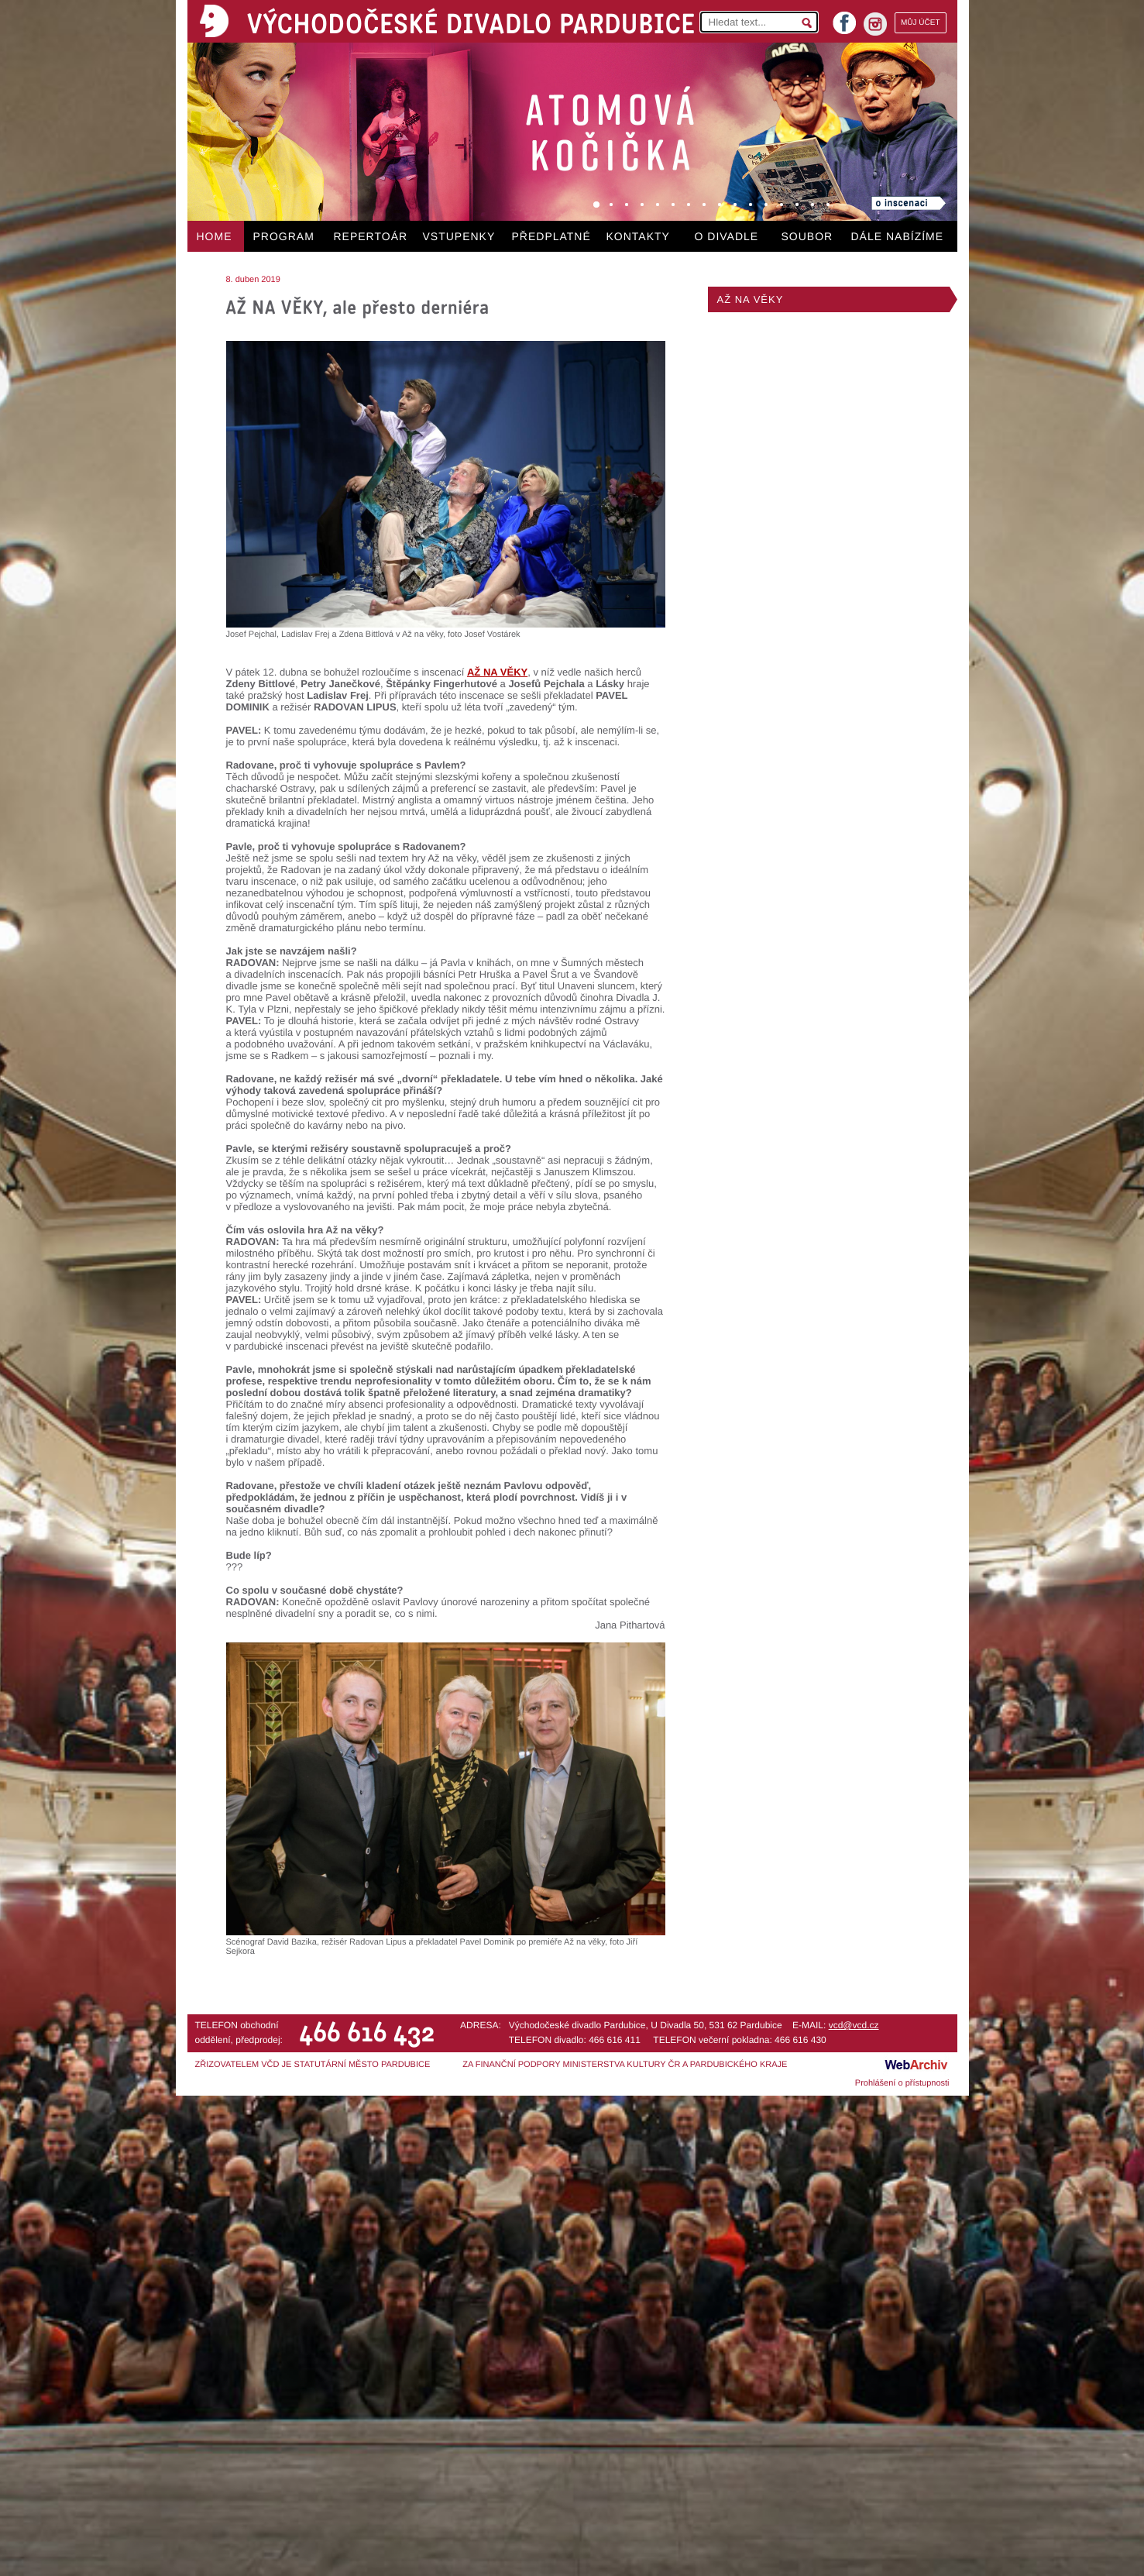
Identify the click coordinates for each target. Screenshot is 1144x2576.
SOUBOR (807, 236)
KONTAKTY (638, 236)
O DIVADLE (727, 236)
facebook (844, 18)
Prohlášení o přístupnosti (902, 2083)
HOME (214, 236)
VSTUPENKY (459, 236)
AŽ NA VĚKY (750, 299)
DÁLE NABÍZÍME (897, 236)
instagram (875, 24)
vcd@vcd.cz (854, 2025)
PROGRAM (283, 236)
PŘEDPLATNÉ (551, 236)
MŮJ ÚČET (920, 23)
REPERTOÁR (371, 236)
